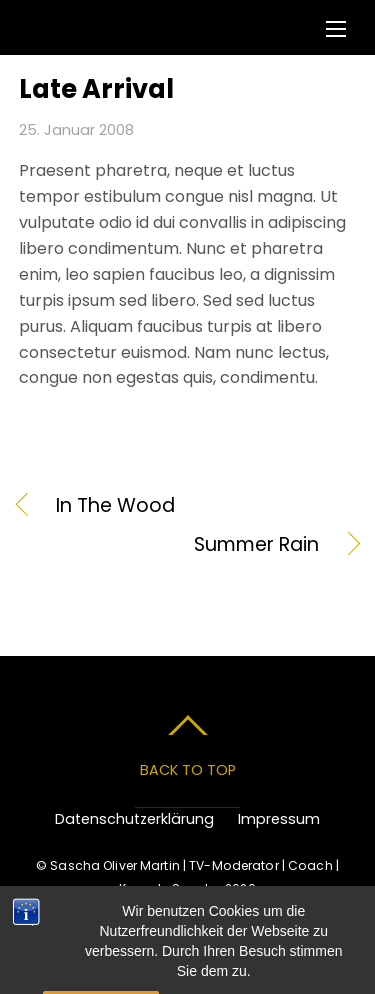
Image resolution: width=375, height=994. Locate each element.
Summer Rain (169, 545)
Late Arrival (96, 89)
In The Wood (115, 506)
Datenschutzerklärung (134, 819)
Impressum (279, 819)
